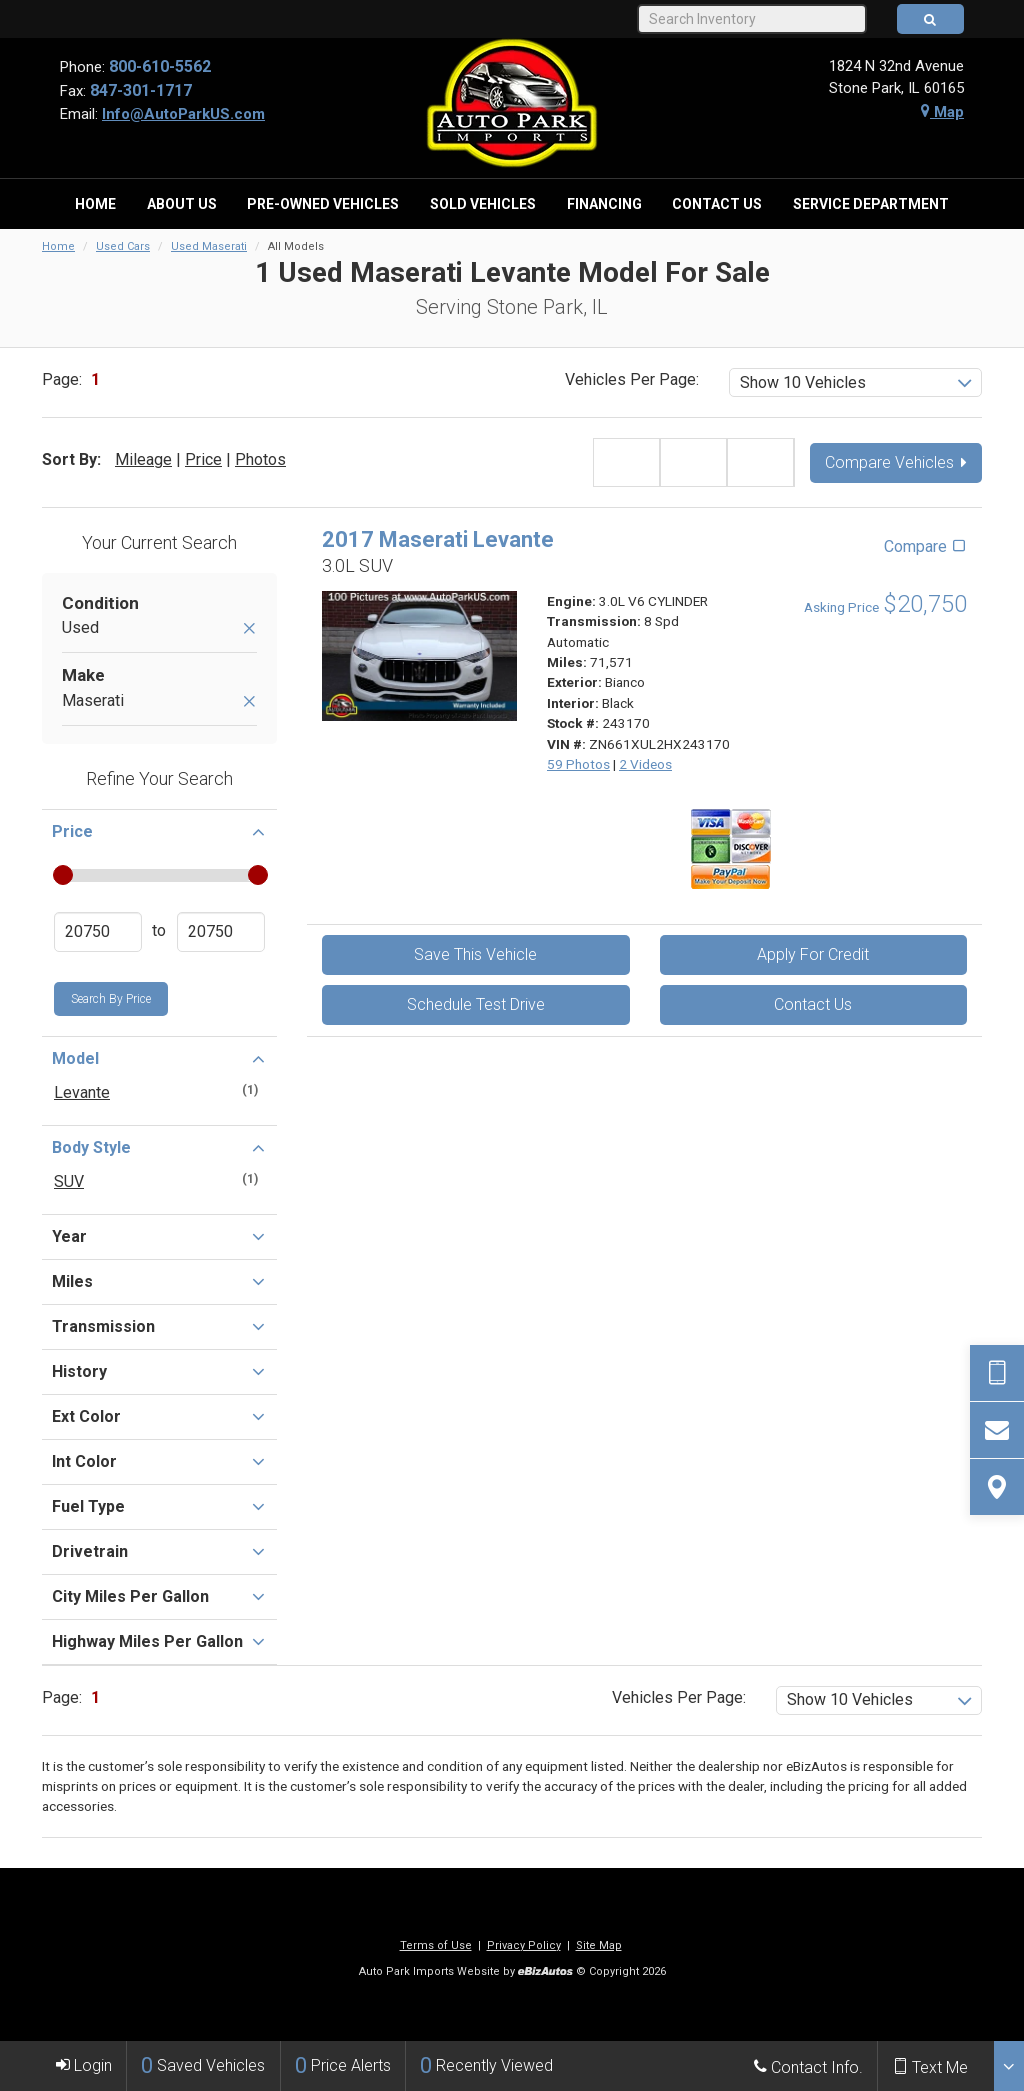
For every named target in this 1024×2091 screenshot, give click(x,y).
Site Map (599, 1945)
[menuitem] (96, 204)
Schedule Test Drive (476, 1004)
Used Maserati (209, 246)
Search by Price (111, 999)
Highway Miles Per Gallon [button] (159, 1641)
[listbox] (855, 382)
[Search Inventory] (751, 19)
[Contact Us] (997, 1430)
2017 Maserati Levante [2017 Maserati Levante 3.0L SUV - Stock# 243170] (438, 539)
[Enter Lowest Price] (98, 932)
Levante (82, 1092)
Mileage (143, 459)
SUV (69, 1181)
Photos (260, 459)
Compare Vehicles (896, 462)
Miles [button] (159, 1281)
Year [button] (159, 1236)
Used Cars (123, 246)
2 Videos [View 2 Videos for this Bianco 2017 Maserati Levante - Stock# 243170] (645, 764)
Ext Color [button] (159, 1416)
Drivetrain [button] (159, 1551)
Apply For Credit (813, 954)
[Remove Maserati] (249, 702)
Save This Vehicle (475, 954)
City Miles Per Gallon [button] (159, 1596)
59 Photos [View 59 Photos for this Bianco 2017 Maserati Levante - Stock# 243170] (578, 764)
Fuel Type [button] (159, 1506)
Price (203, 459)
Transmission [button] (159, 1326)
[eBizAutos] (545, 1972)
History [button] (159, 1371)
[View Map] (997, 1487)
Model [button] (159, 1058)
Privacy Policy (524, 1945)
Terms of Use (436, 1945)
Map (942, 112)
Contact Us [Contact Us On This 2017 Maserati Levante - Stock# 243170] (813, 1004)
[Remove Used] (249, 629)
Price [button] (159, 831)
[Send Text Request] (997, 1373)
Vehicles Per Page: (632, 379)
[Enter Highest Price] (221, 932)
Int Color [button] (159, 1461)
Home (58, 246)
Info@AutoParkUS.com (183, 114)
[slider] (62, 875)
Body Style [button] (159, 1147)
